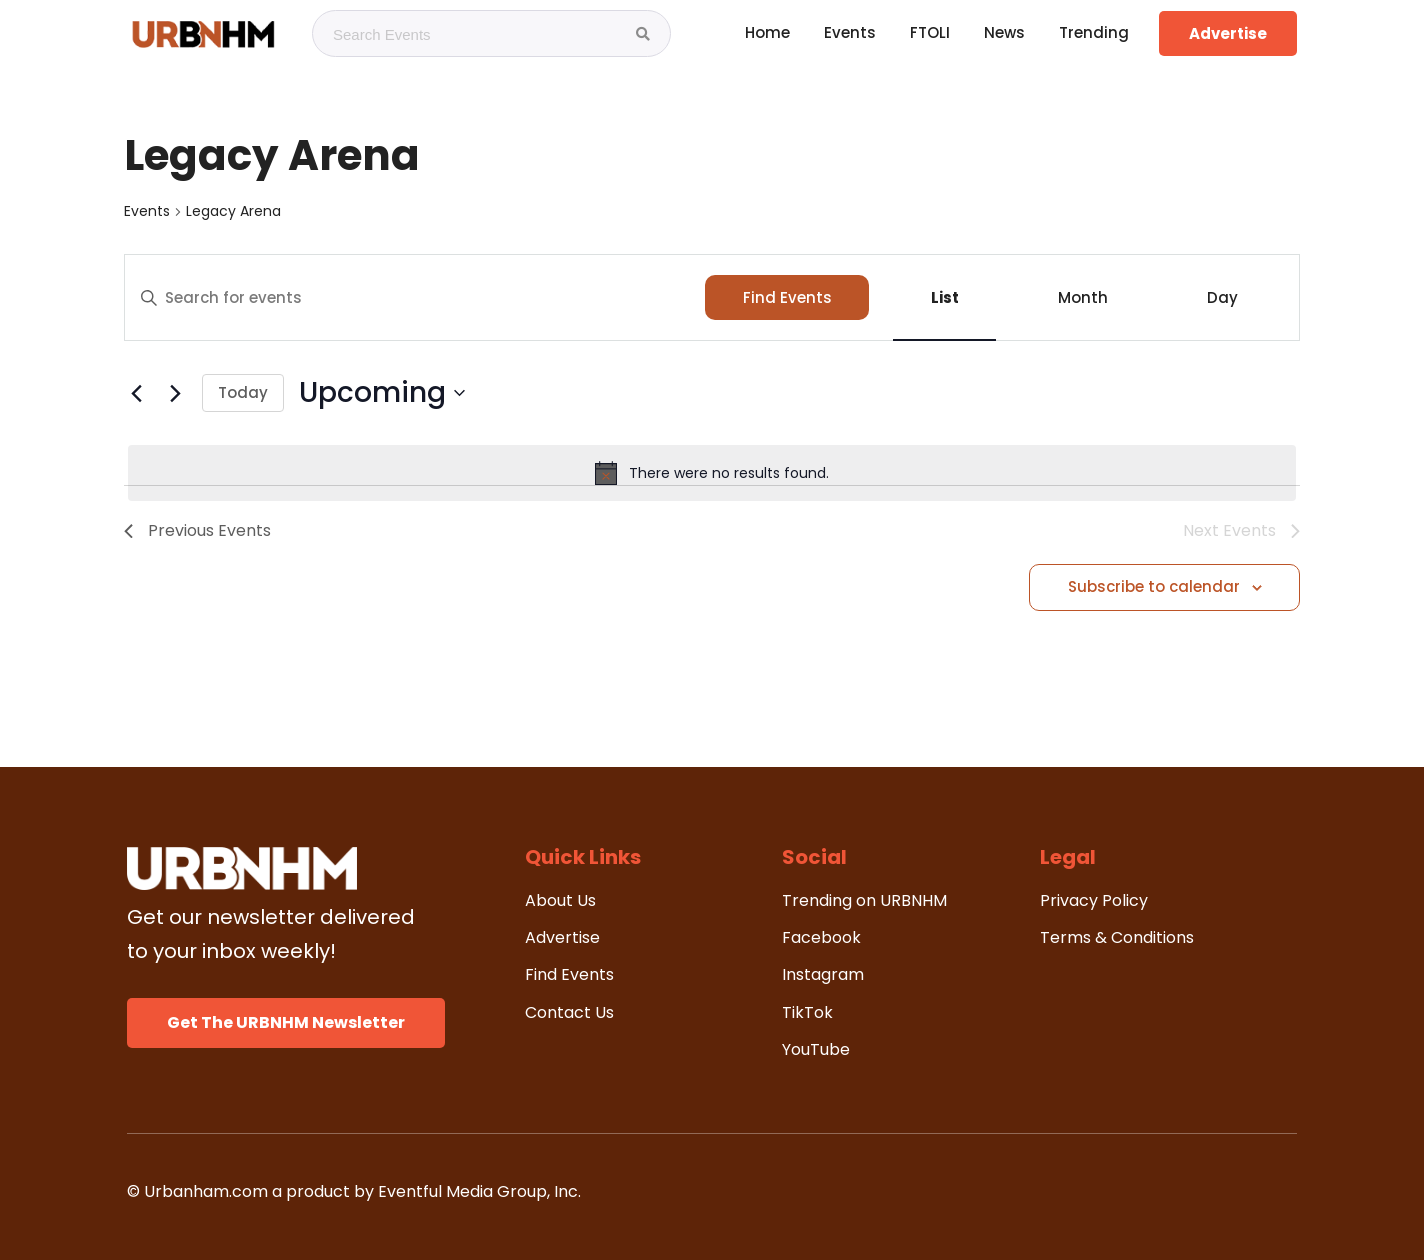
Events (147, 211)
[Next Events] (175, 393)
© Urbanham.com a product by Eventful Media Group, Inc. (354, 1191)
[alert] (712, 473)
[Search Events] (643, 34)
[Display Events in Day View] (1222, 297)
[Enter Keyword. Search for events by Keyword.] (415, 298)
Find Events (787, 297)
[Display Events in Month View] (1082, 297)
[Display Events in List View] (944, 297)
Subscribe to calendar (1154, 586)
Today (243, 392)
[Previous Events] (136, 393)
